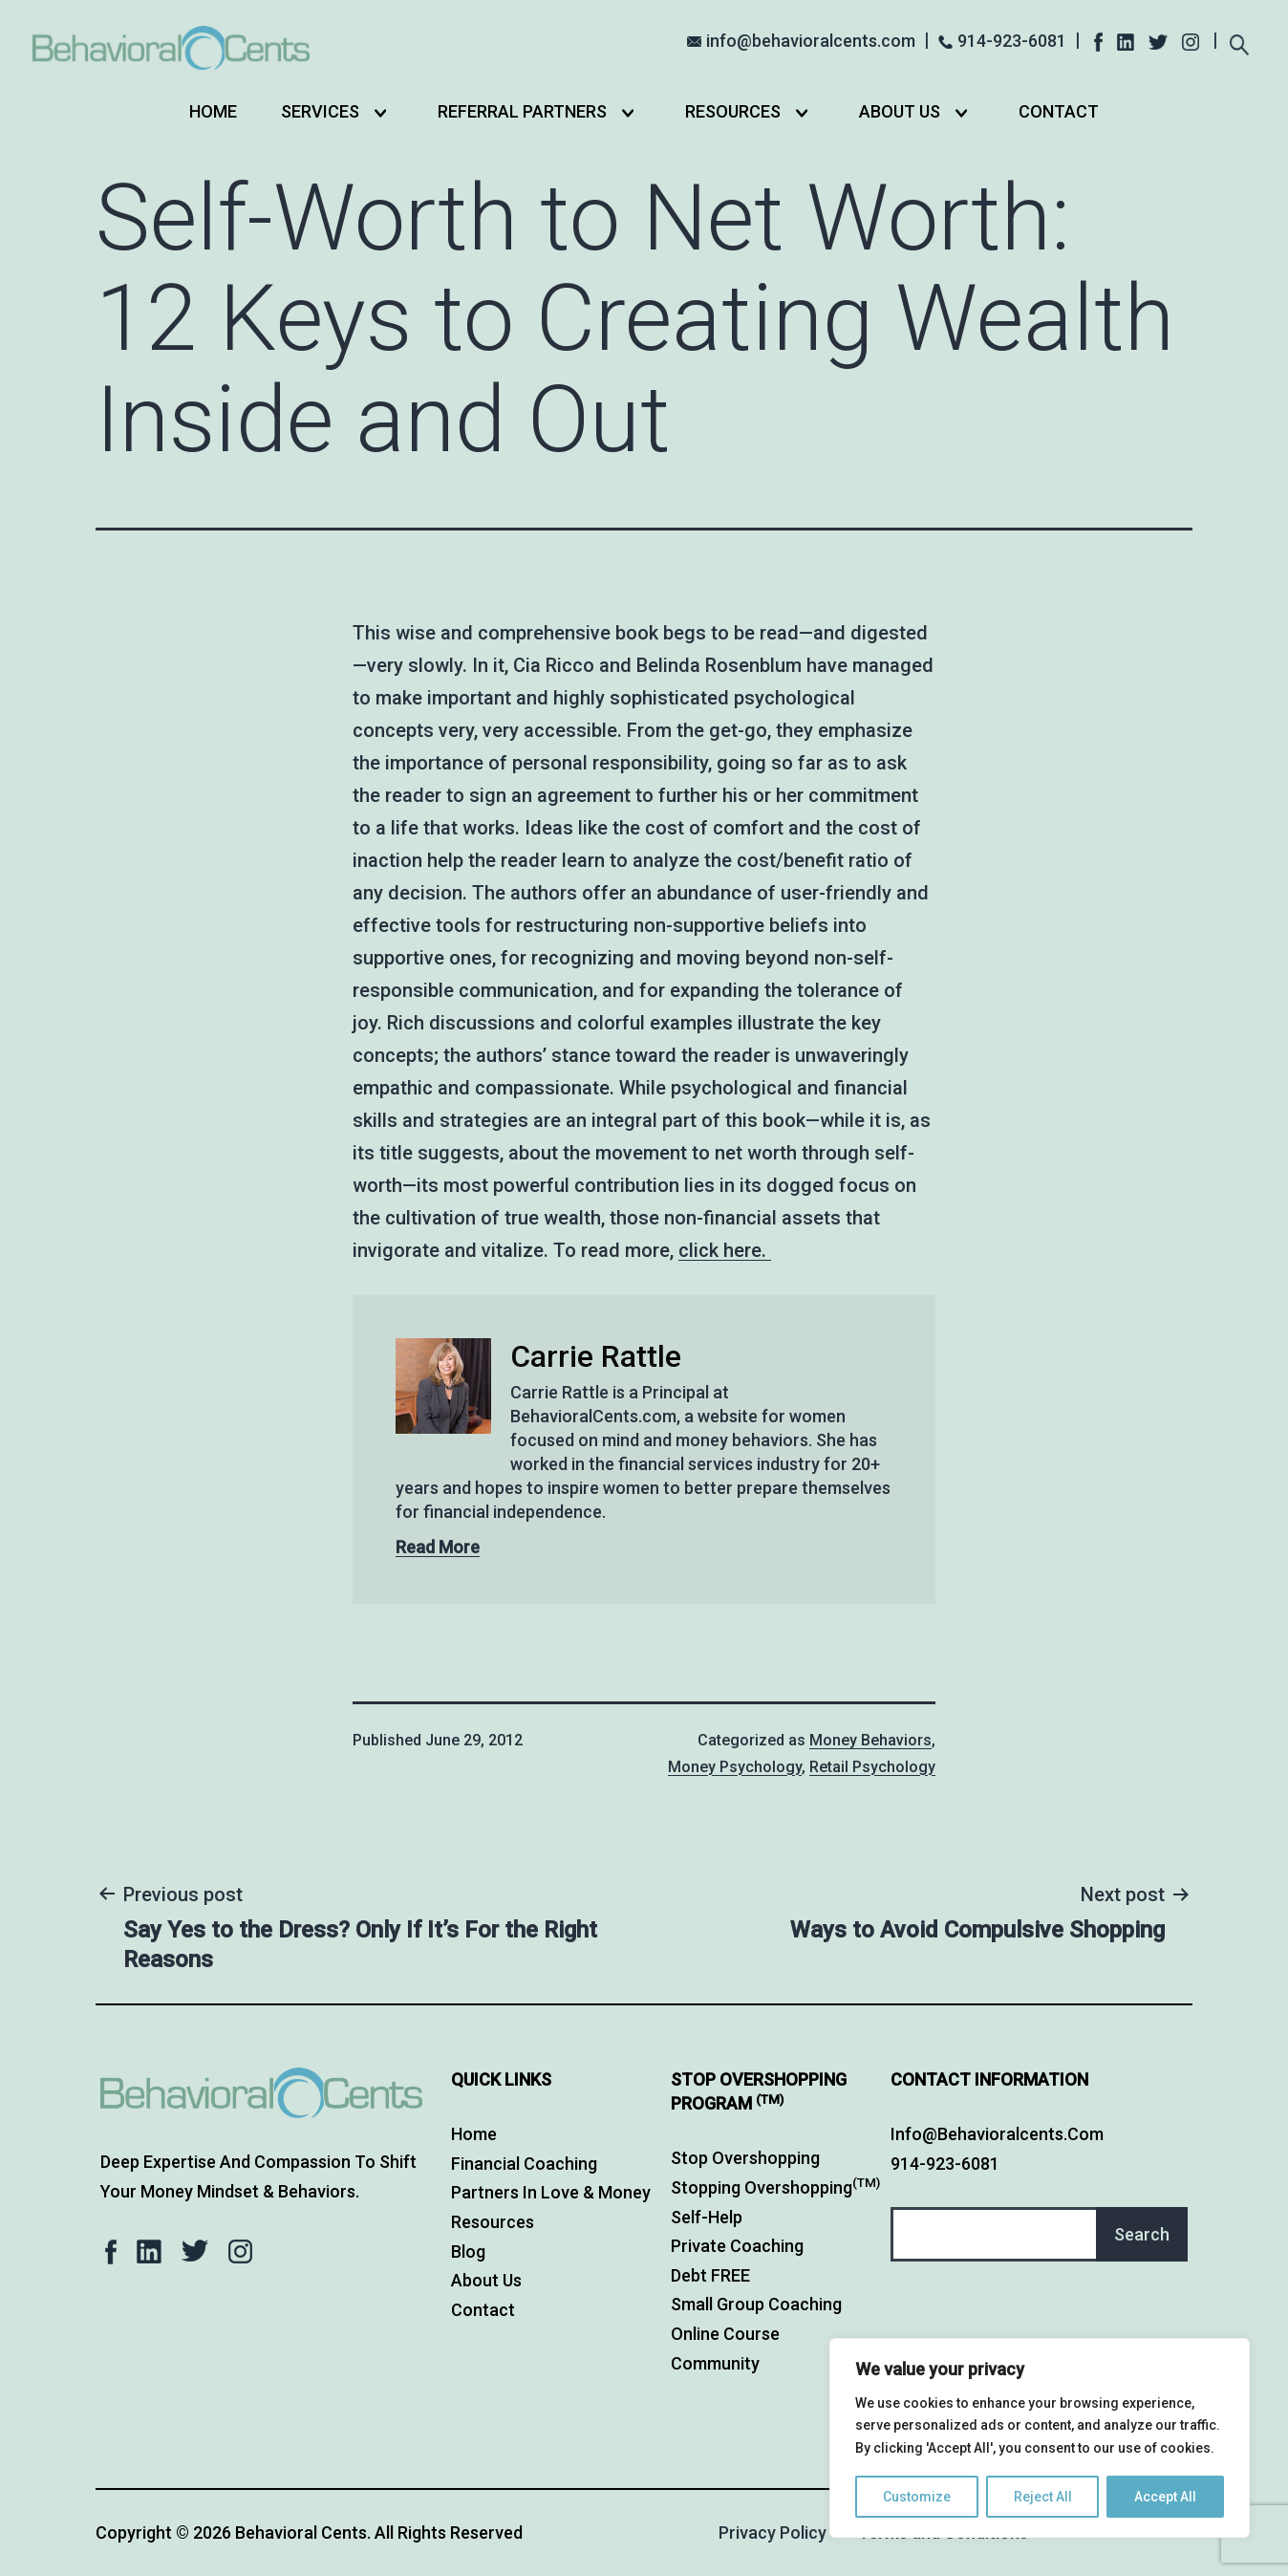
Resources (733, 111)
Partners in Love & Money (551, 2192)
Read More (438, 1547)
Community (715, 2363)
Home (213, 111)
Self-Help (706, 2217)
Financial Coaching (524, 2164)
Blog (468, 2251)
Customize (917, 2496)
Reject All (1043, 2496)
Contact (1059, 111)
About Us (899, 111)
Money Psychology (735, 1767)
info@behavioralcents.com (810, 41)
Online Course (725, 2334)
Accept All (1165, 2496)
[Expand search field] (1239, 42)
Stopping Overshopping (775, 2187)
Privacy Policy (772, 2532)
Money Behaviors (870, 1740)
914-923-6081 (1011, 41)
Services (320, 111)
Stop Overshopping (745, 2158)
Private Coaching (737, 2246)
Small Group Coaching (756, 2304)
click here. (724, 1250)
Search (1142, 2234)
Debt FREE (710, 2275)
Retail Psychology (872, 1767)
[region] (1039, 2438)
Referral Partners (522, 111)
